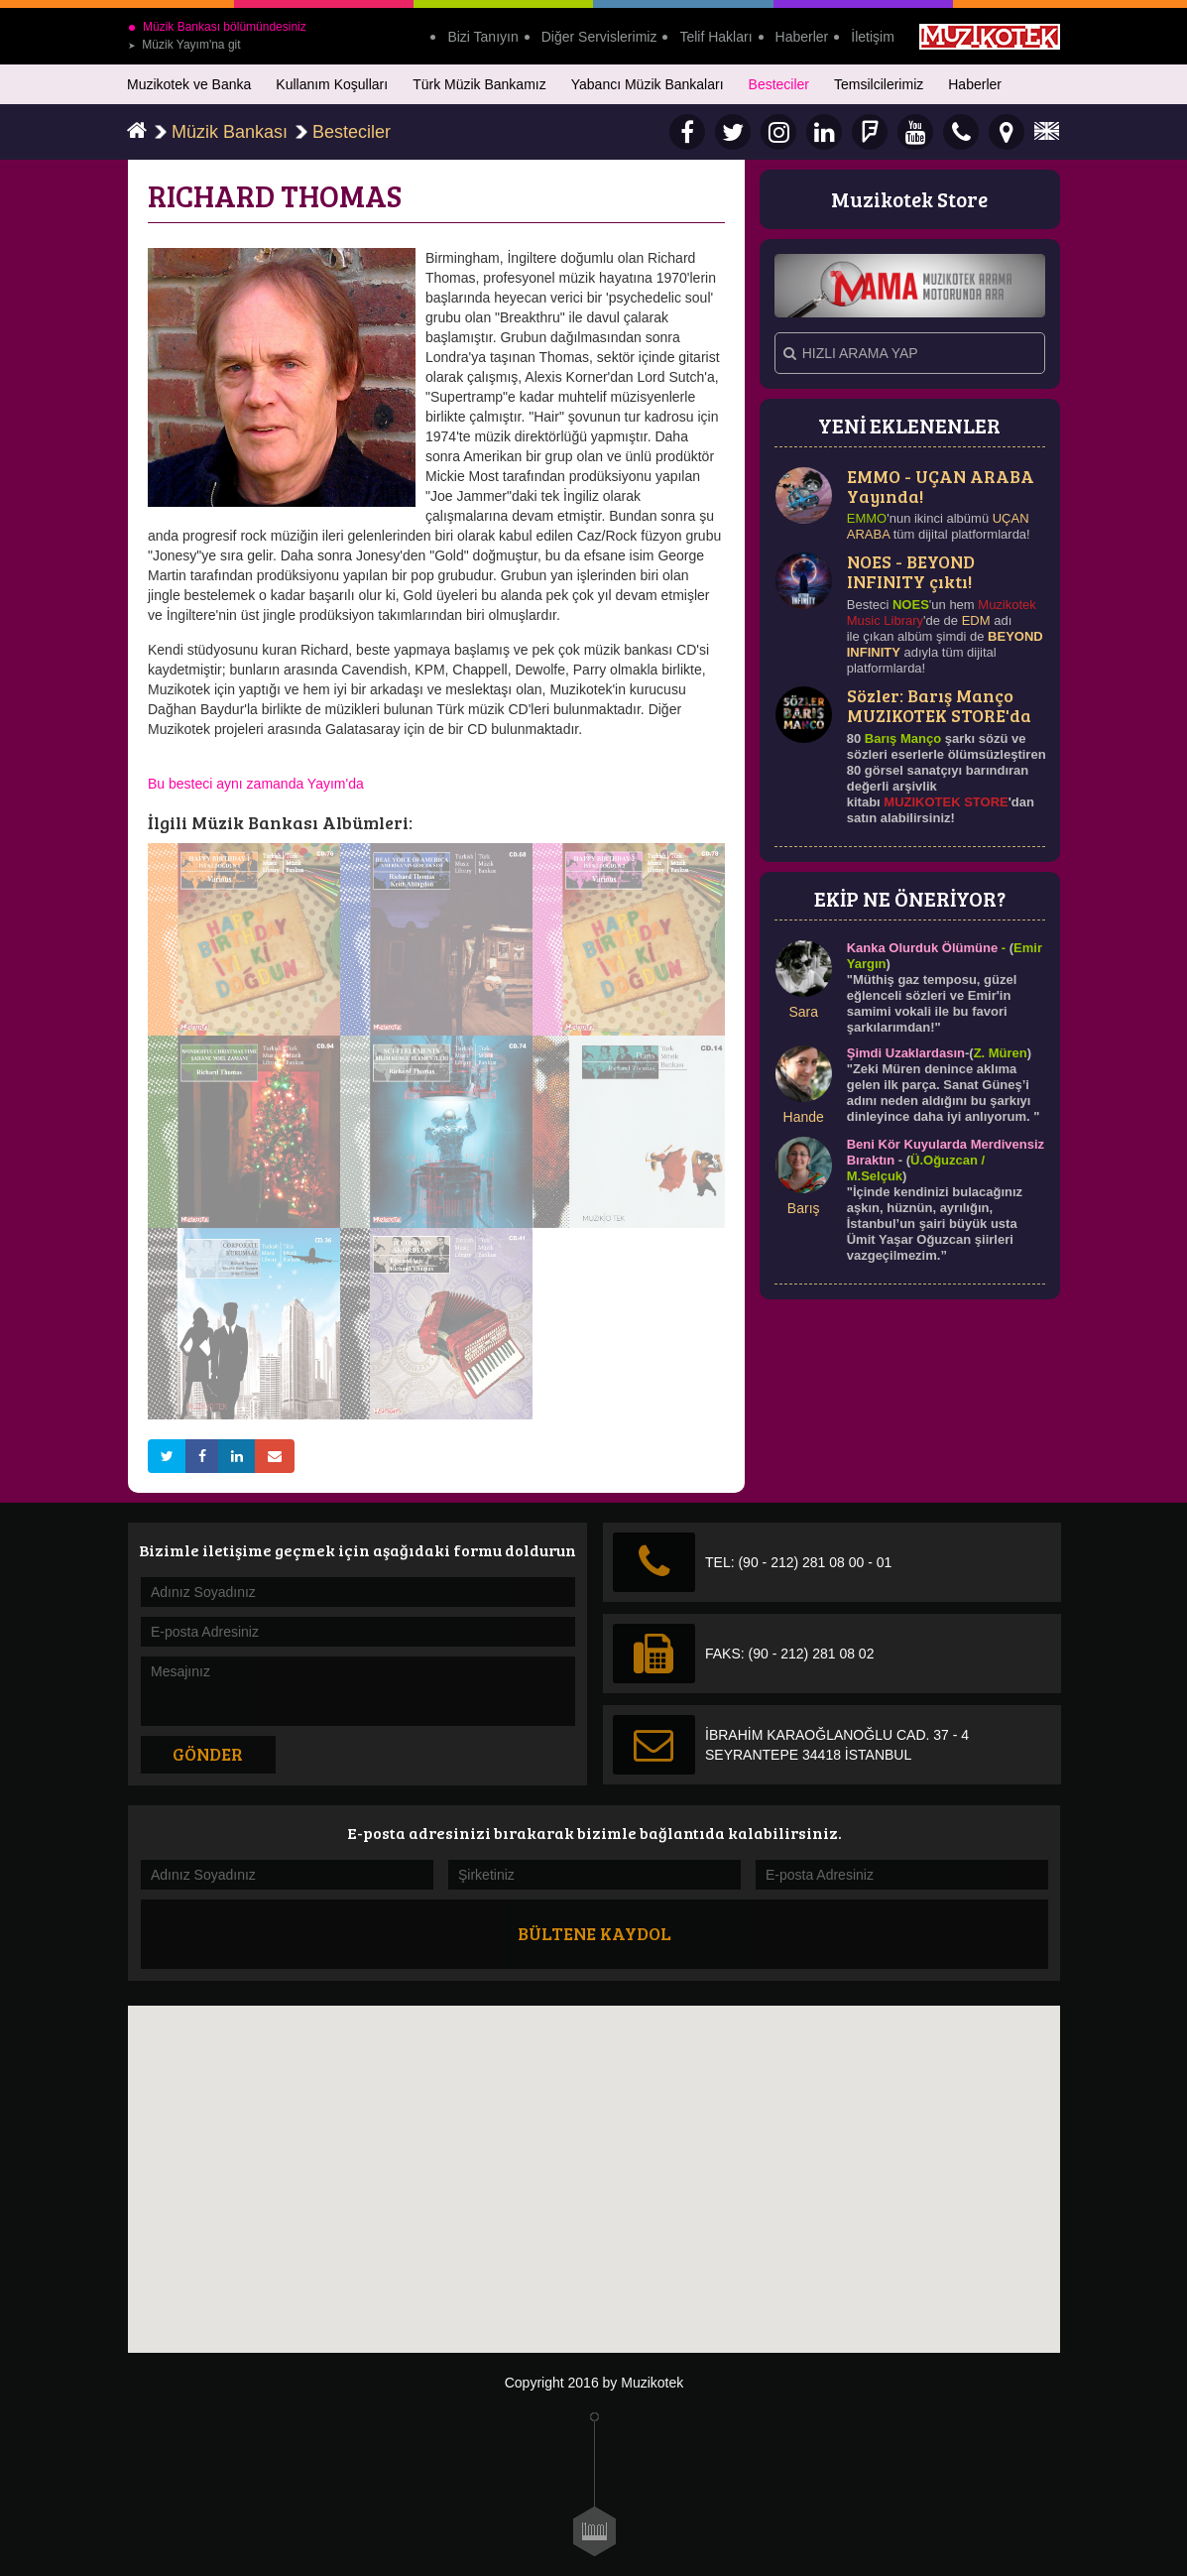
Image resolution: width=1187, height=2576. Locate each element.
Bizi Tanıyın (482, 37)
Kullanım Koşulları (332, 84)
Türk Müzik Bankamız (479, 84)
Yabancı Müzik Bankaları (647, 84)
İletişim (872, 37)
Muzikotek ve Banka (189, 84)
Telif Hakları (715, 37)
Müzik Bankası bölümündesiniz (217, 27)
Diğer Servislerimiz (599, 37)
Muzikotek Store (909, 198)
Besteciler (779, 84)
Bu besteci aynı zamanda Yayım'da (256, 784)
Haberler (802, 37)
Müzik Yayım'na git (184, 45)
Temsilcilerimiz (878, 84)
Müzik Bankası (230, 132)
